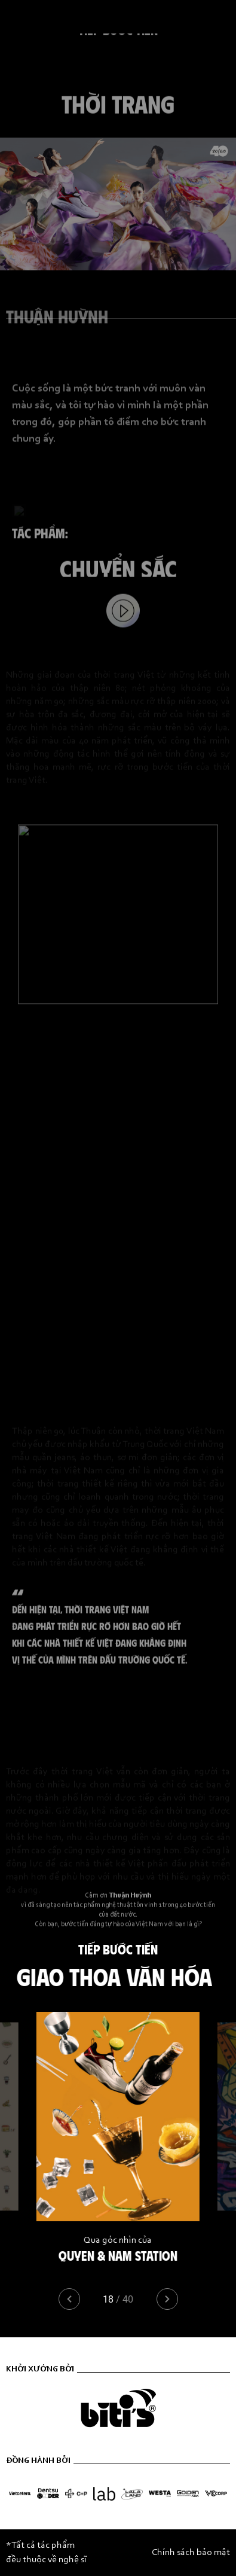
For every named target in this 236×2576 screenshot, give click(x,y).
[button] (167, 2299)
